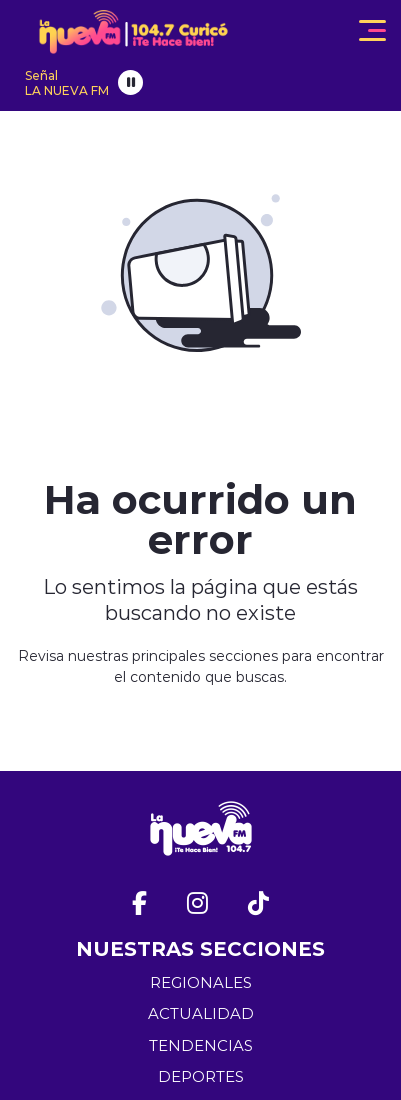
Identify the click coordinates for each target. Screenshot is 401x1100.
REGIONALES (201, 982)
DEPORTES (201, 1076)
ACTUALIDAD (201, 1013)
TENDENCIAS (201, 1045)
